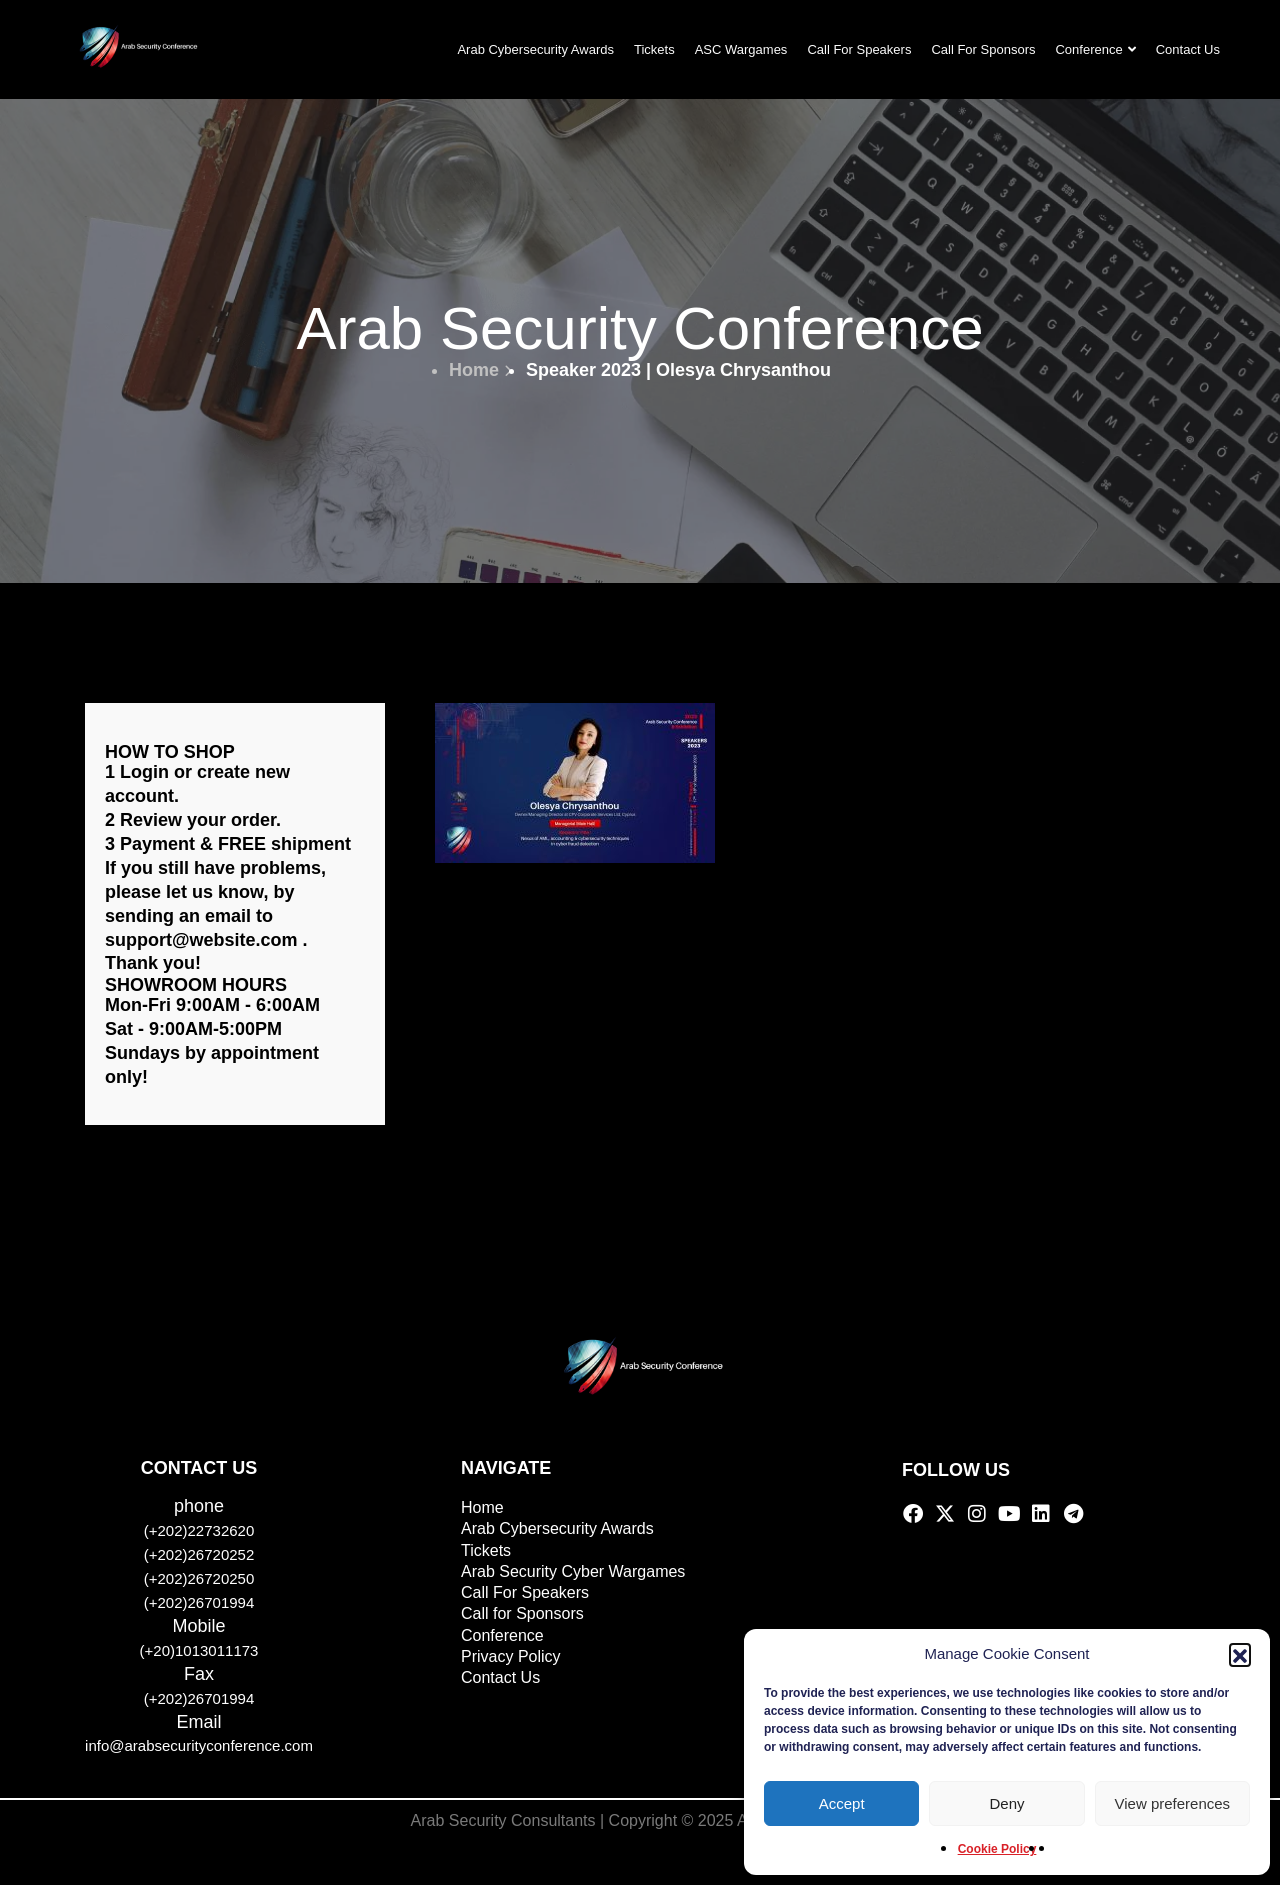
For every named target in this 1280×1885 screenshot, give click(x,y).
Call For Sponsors (983, 49)
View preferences (1173, 1803)
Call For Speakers (859, 49)
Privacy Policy (511, 1656)
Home (480, 370)
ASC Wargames (741, 49)
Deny (1006, 1803)
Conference (1095, 49)
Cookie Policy (997, 1849)
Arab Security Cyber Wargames (573, 1571)
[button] (1240, 1654)
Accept (842, 1803)
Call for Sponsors (522, 1613)
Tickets (654, 49)
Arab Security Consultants (503, 1820)
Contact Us (1188, 49)
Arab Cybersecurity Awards (535, 49)
